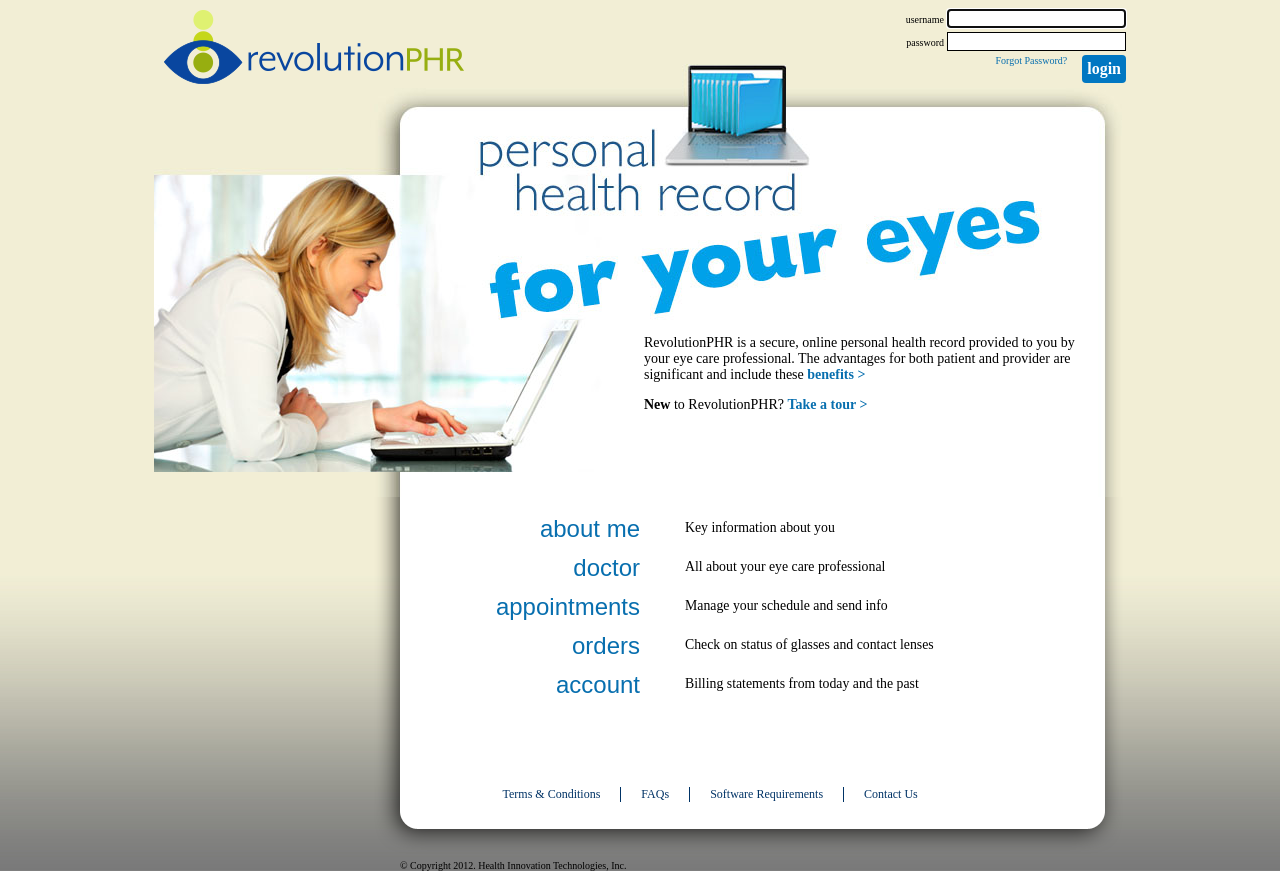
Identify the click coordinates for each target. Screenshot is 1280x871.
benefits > (836, 374)
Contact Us (891, 794)
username (925, 19)
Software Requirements (766, 794)
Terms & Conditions (552, 794)
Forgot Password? (1031, 60)
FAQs (655, 794)
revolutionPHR (314, 50)
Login (1104, 68)
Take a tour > (828, 404)
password (925, 42)
